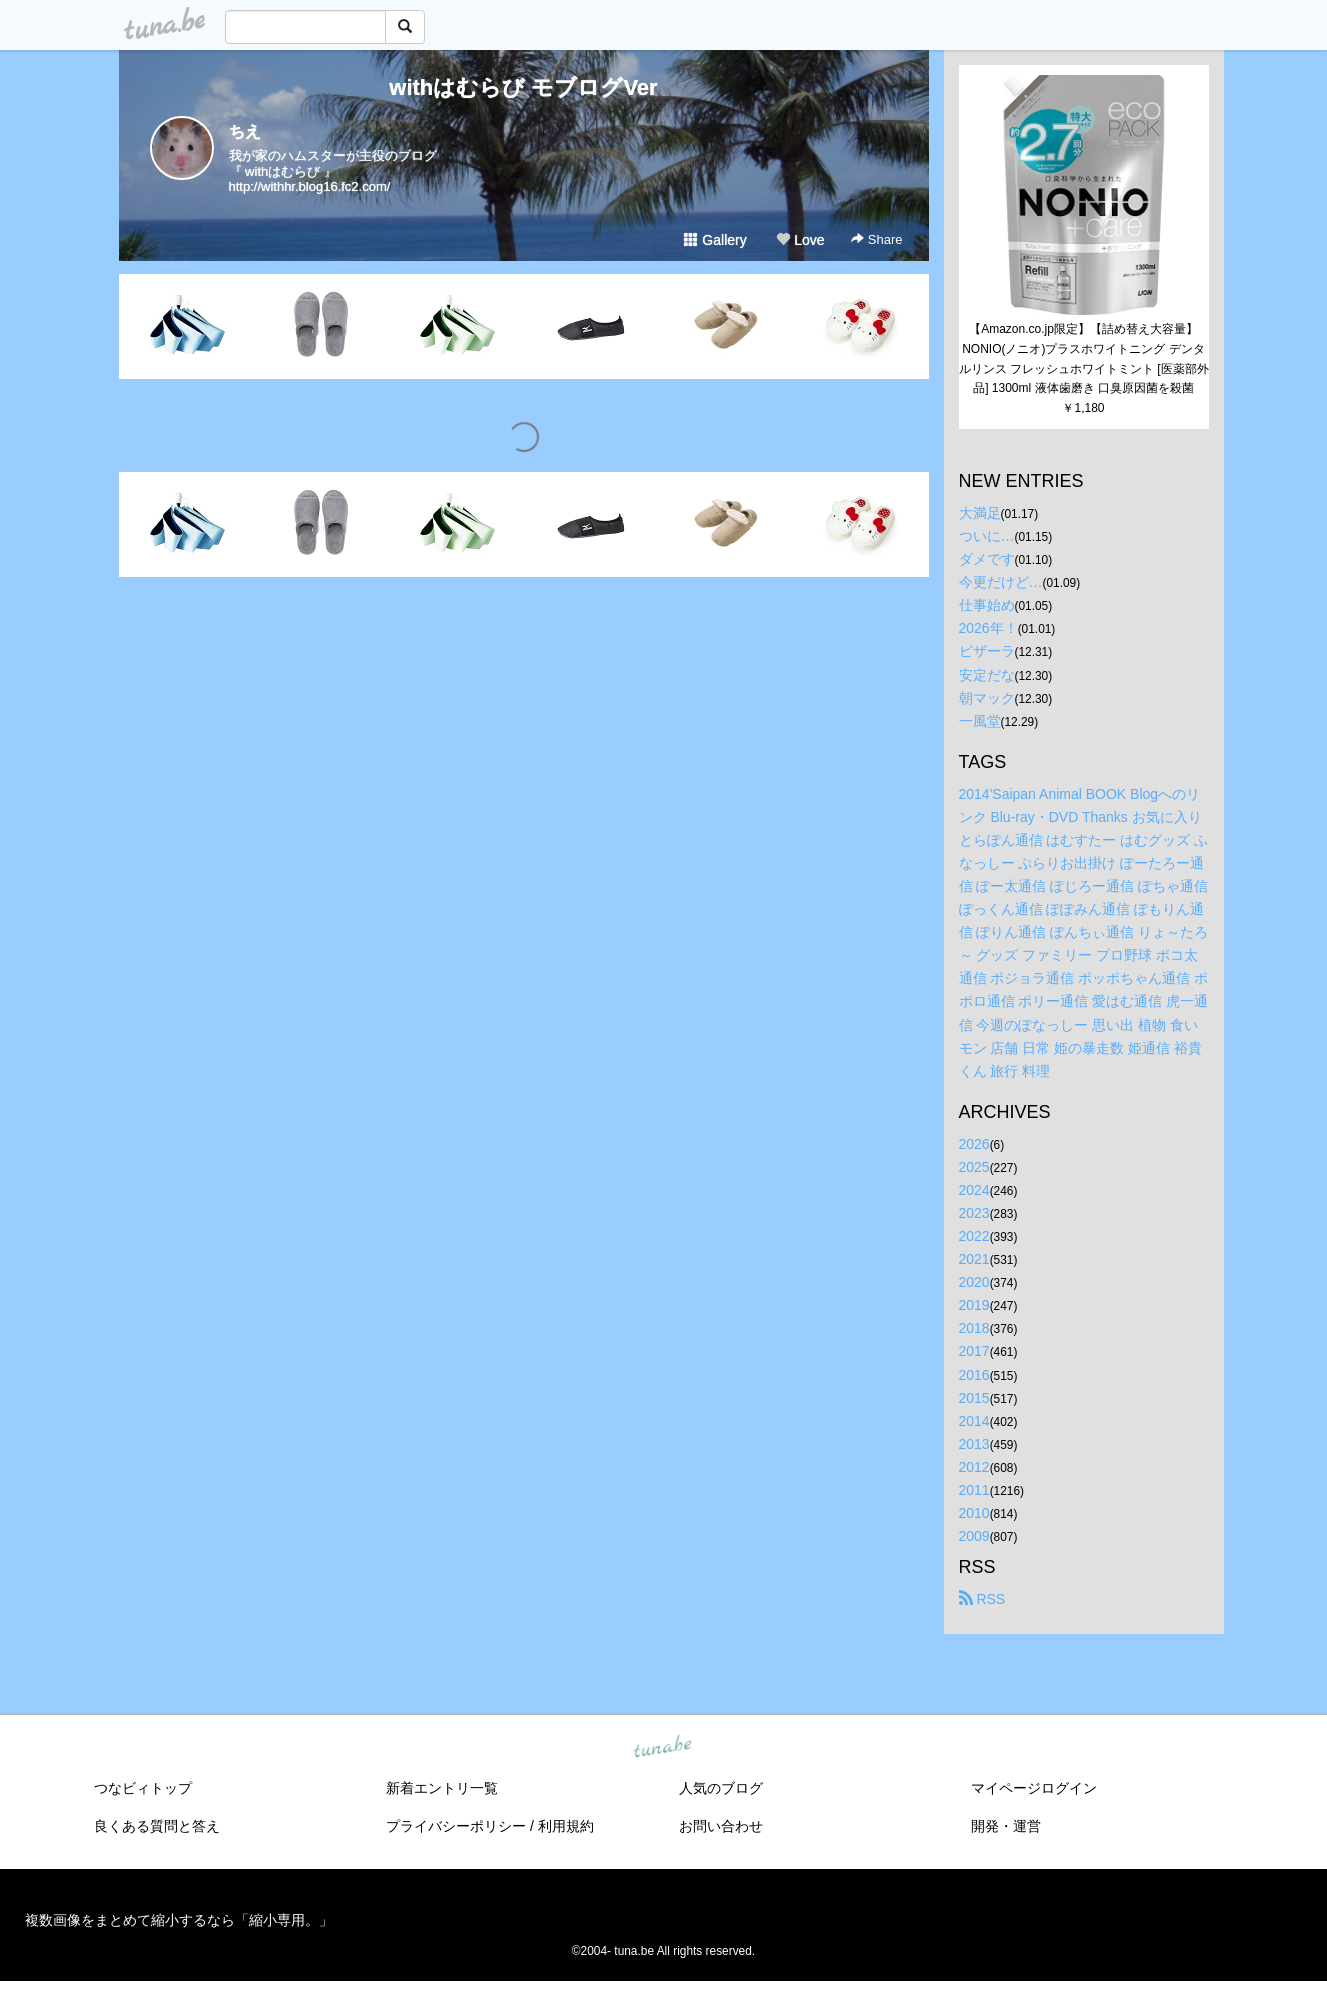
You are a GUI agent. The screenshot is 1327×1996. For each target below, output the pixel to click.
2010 (974, 1513)
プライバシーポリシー (456, 1826)
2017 (974, 1351)
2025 (974, 1167)
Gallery (715, 240)
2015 (974, 1398)
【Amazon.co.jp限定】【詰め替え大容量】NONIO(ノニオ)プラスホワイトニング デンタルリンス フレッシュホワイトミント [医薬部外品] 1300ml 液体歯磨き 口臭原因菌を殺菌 (1084, 358)
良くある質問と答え (157, 1826)
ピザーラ (987, 651)
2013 (974, 1444)
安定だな (987, 675)
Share (876, 239)
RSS (982, 1599)
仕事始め (987, 605)
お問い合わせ (721, 1826)
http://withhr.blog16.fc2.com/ (310, 186)
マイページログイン (1034, 1788)
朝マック (987, 698)
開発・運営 (1006, 1826)
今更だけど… (1001, 582)
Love (800, 240)
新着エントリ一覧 (442, 1788)
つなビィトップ (143, 1788)
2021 (974, 1259)
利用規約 (566, 1826)
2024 (974, 1190)
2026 (974, 1144)
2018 (974, 1328)
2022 (974, 1236)
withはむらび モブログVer (523, 87)
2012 (974, 1467)
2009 (974, 1536)
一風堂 (980, 721)
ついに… (987, 536)
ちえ (245, 131)
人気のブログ (721, 1788)
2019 (974, 1305)
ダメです (987, 559)
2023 (974, 1213)
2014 (974, 1421)
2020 (974, 1282)
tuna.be (663, 1748)
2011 (974, 1490)
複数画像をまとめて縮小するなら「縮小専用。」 (179, 1920)
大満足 (980, 513)
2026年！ (988, 628)
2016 (974, 1375)
